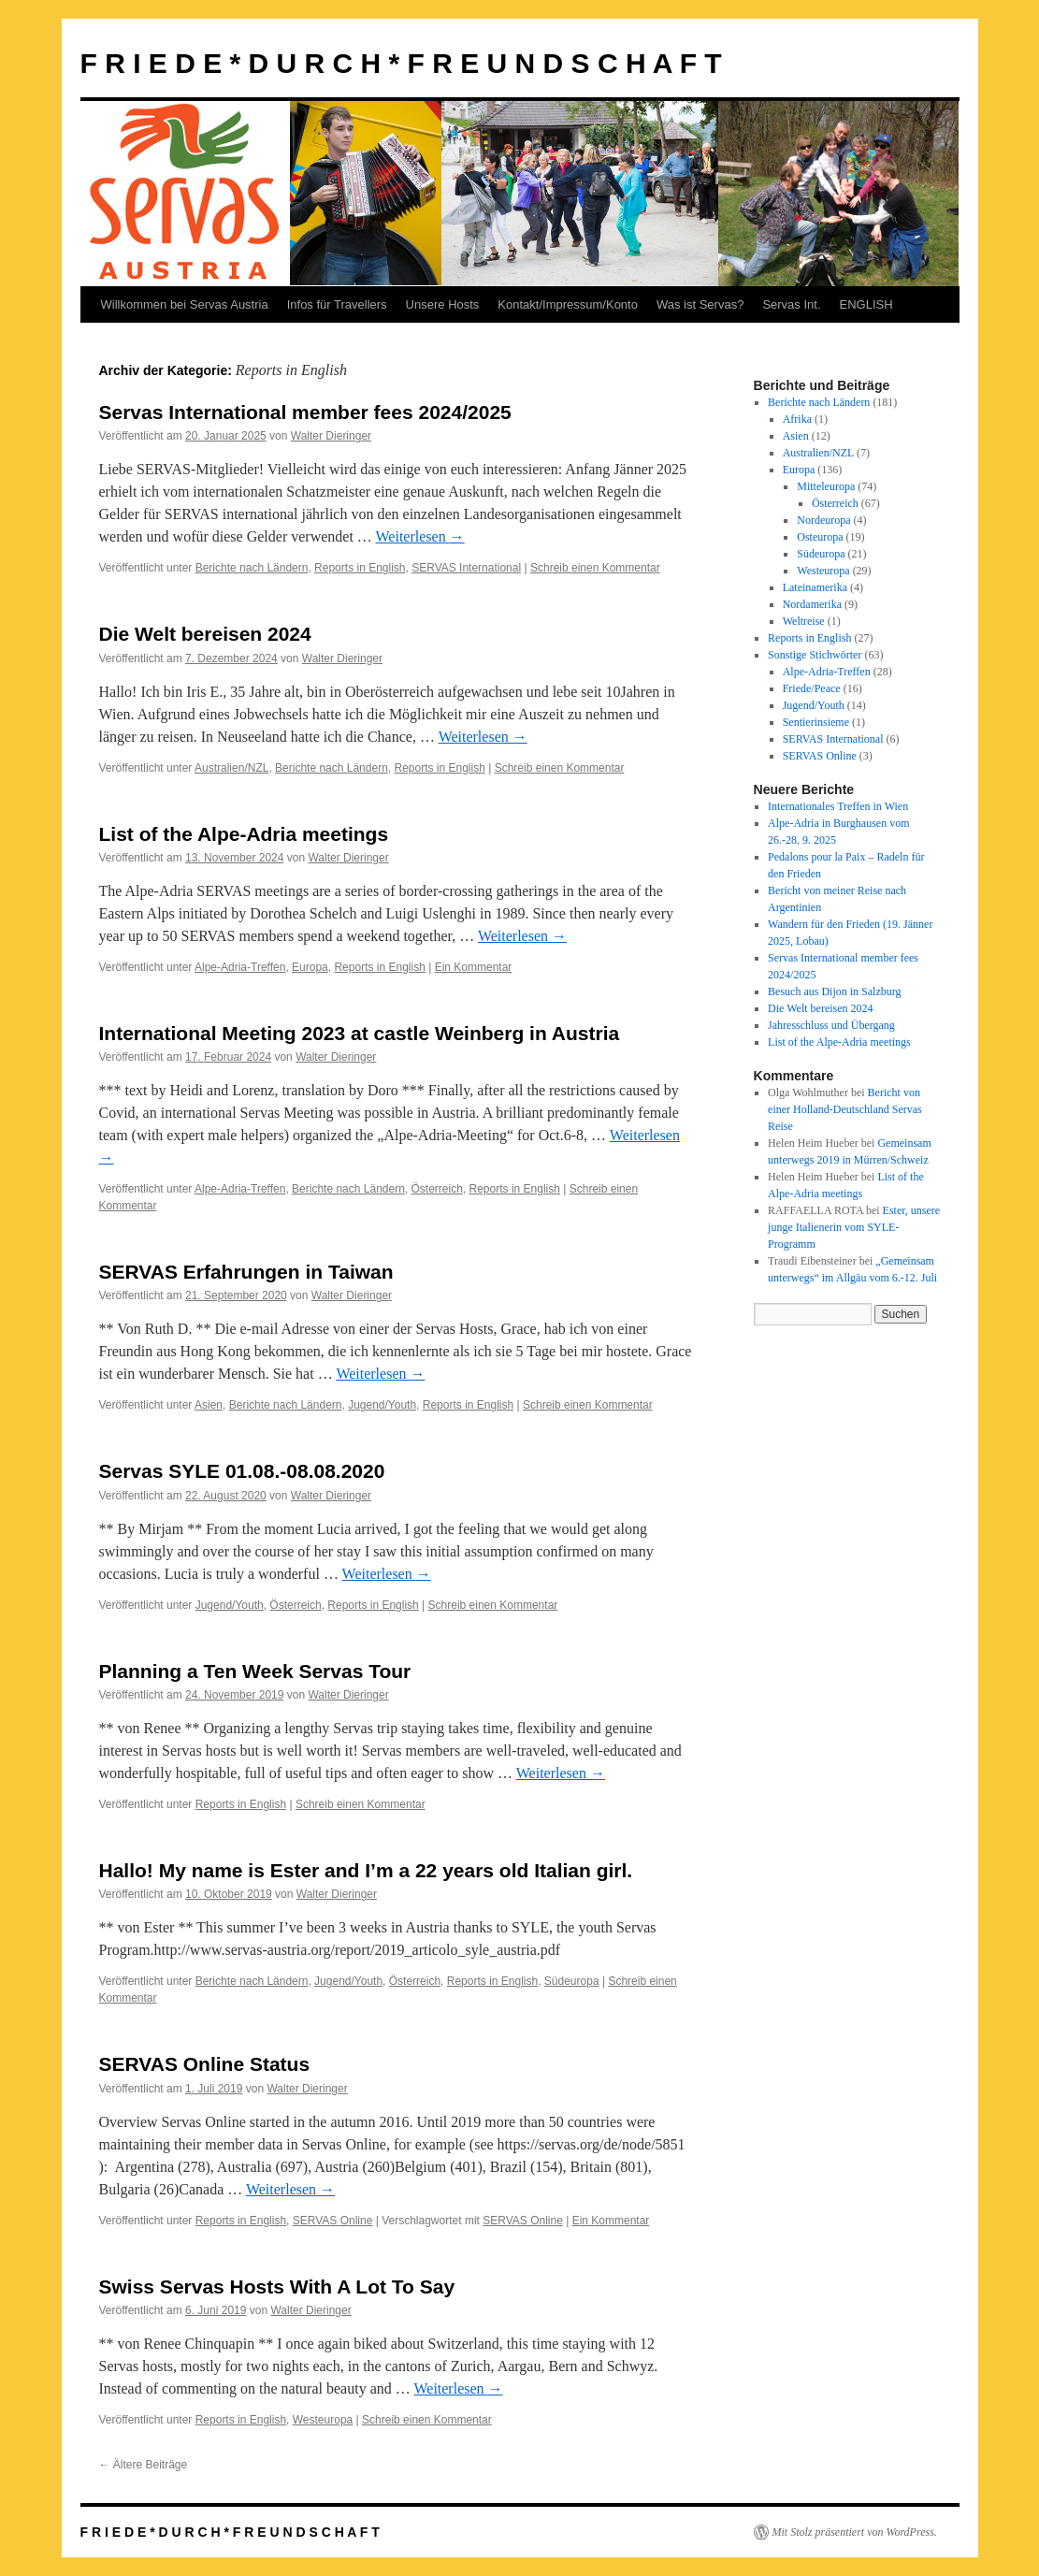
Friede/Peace (812, 688)
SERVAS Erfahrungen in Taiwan (246, 1271)
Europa (310, 967)
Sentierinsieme (816, 722)
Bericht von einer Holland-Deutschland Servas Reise (845, 1109)
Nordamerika (812, 604)
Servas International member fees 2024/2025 (305, 412)
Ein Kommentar (473, 967)
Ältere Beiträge (143, 2464)
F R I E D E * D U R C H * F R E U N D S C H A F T (401, 63)
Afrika (797, 419)
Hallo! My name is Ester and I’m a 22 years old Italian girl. (366, 1870)
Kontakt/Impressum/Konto (568, 304)
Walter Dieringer (331, 435)
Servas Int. (791, 304)
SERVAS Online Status (204, 2064)
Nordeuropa (823, 520)
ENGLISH (866, 304)
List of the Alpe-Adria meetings (244, 834)
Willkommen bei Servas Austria (184, 304)
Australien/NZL (231, 767)
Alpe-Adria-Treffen (240, 967)
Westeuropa (323, 2419)
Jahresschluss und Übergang (831, 1025)
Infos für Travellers (337, 304)
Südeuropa (571, 1981)
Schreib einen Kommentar (595, 567)
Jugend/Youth (382, 1404)
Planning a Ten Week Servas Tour (255, 1671)
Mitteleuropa (826, 486)
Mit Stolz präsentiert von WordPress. (854, 2532)
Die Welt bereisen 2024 (205, 633)
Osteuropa (820, 536)
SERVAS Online (333, 2220)
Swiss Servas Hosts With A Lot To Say (277, 2286)
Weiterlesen (420, 536)
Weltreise (804, 621)
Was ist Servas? (700, 304)
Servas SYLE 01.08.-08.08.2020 (242, 1471)
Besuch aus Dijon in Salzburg (834, 991)
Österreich (437, 1188)
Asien (209, 1404)
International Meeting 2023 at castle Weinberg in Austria (359, 1033)
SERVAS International (466, 567)
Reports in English (359, 567)
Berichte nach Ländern (252, 567)
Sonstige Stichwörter (814, 654)
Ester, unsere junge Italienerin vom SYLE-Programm (854, 1227)
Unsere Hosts (443, 304)
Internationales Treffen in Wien (838, 806)
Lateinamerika (815, 587)
